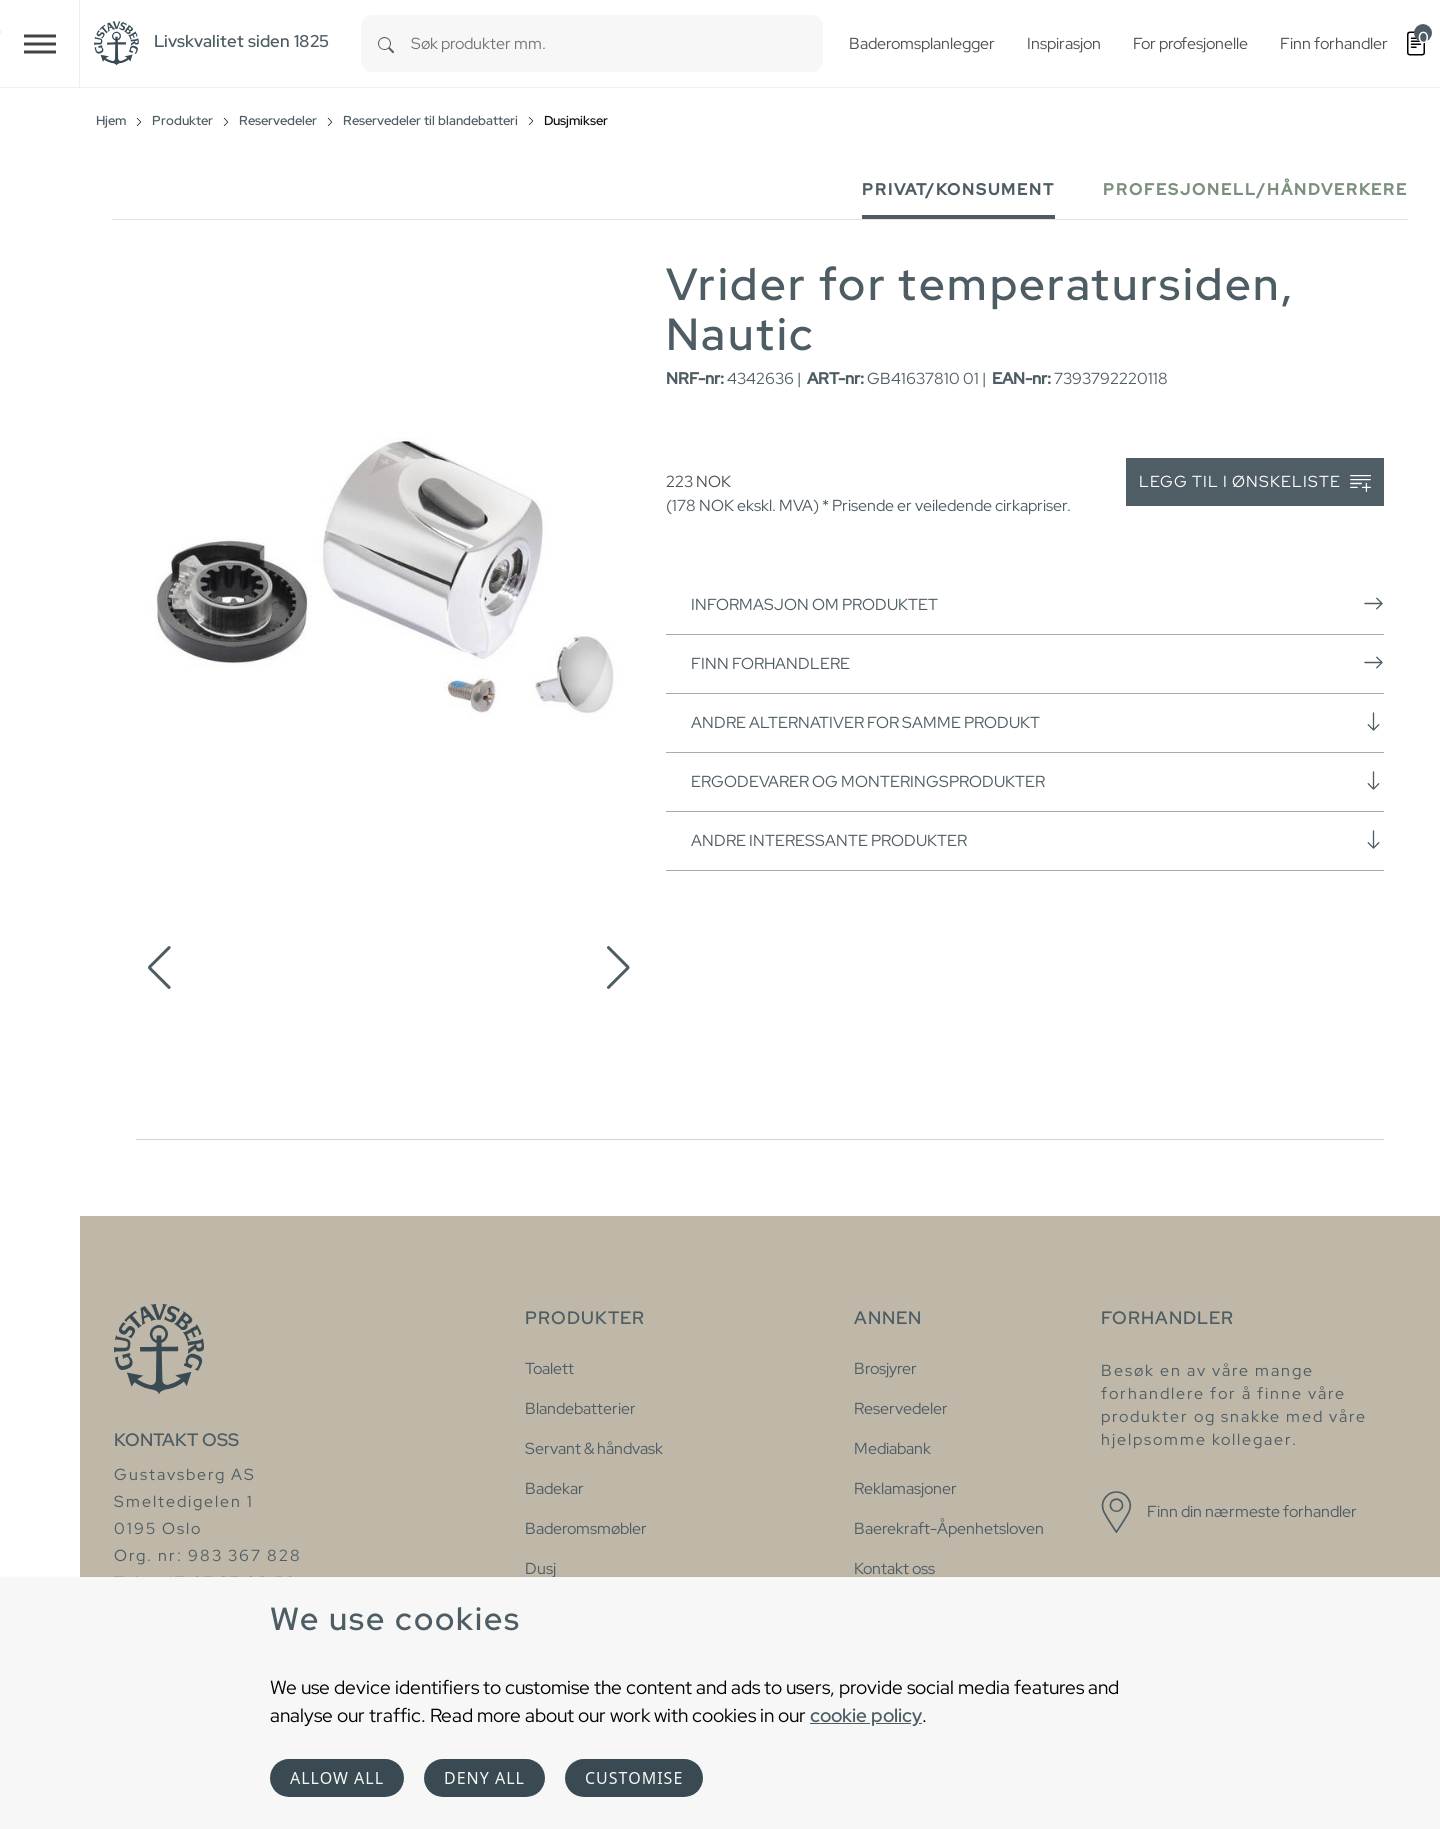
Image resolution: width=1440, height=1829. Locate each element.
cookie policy (866, 1715)
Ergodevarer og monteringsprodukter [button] (1037, 781)
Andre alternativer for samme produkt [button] (1037, 722)
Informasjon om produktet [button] (1037, 604)
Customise (634, 1778)
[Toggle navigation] (40, 43)
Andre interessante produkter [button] (1037, 840)
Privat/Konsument (958, 189)
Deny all (484, 1778)
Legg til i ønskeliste (1255, 482)
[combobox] (617, 43)
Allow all (337, 1778)
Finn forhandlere (1037, 663)
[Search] (386, 43)
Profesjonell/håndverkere (1255, 189)
